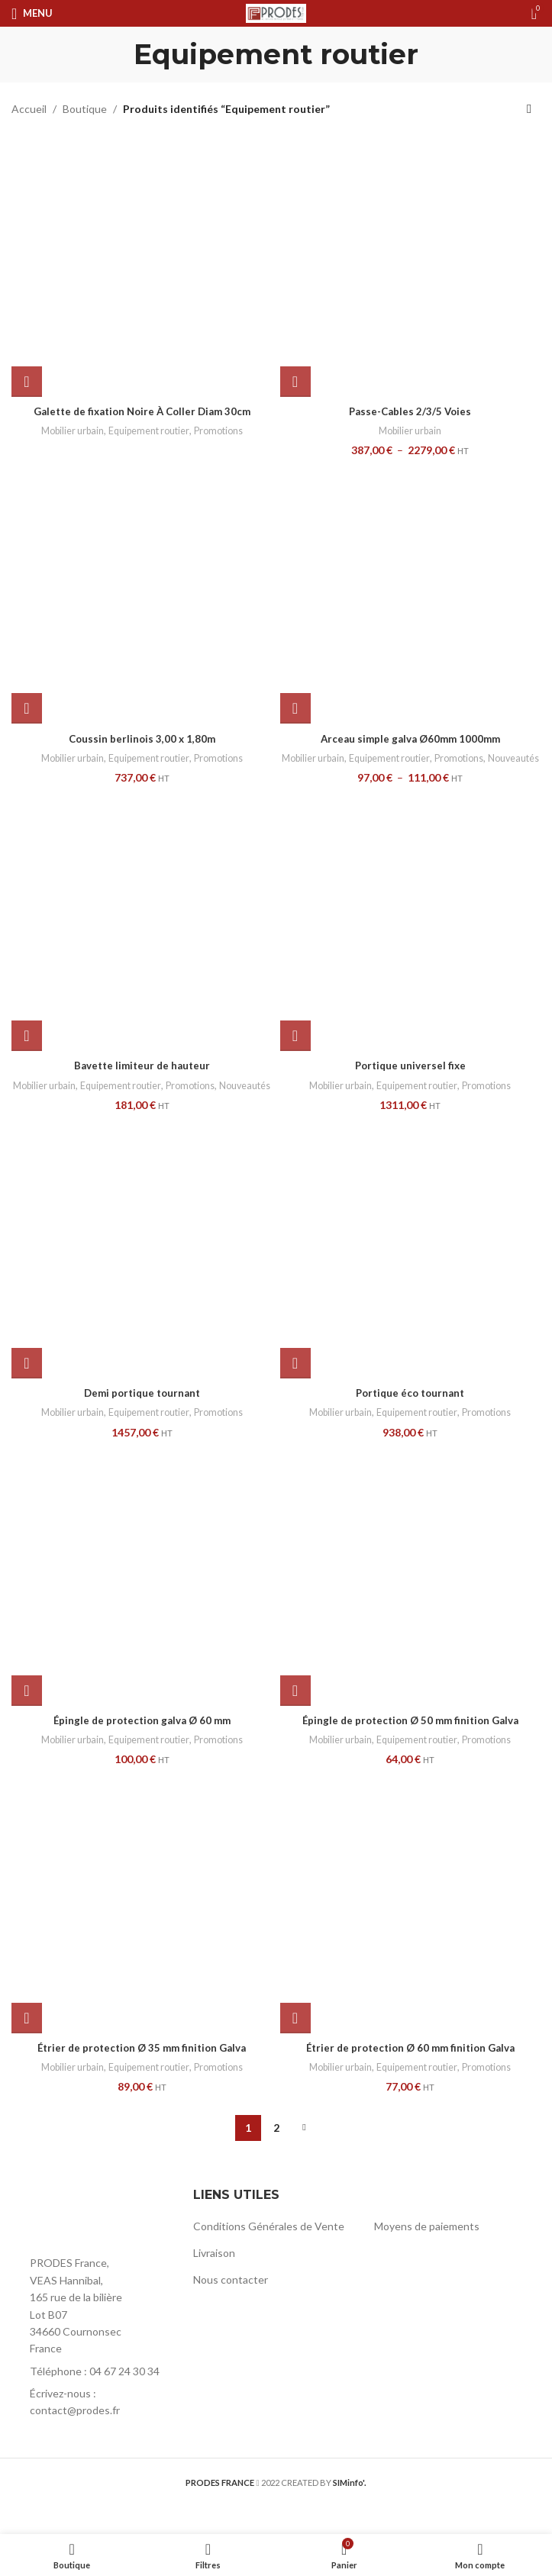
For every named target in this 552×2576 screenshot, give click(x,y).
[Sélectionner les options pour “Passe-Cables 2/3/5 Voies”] (295, 381)
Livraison (214, 2281)
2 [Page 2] (276, 2155)
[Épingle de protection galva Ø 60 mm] (142, 1604)
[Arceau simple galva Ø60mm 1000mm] (410, 593)
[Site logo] (276, 11)
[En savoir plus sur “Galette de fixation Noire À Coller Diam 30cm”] (26, 381)
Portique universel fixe (410, 1079)
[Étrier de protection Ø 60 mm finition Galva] (410, 1931)
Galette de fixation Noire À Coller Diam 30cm (142, 411)
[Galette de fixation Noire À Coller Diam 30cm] (142, 266)
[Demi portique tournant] (142, 1276)
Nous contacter (230, 2307)
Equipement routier (149, 430)
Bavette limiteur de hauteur (142, 1079)
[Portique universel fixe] (410, 935)
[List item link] (94, 2399)
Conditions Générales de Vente (268, 2255)
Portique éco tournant (410, 1421)
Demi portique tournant (141, 1421)
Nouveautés (410, 772)
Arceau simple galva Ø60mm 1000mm (410, 738)
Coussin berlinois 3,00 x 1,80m (141, 738)
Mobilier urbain (68, 430)
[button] (26, 708)
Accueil (29, 108)
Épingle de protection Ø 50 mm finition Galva (410, 1748)
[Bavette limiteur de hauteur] (142, 935)
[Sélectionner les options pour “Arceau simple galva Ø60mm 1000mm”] (295, 708)
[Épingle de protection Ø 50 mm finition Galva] (410, 1604)
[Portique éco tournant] (410, 1276)
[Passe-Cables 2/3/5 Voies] (410, 266)
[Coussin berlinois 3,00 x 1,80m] (142, 593)
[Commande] (529, 109)
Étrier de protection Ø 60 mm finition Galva (410, 2075)
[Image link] (94, 2243)
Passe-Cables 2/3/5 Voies (410, 411)
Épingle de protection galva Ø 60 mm (141, 1748)
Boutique (85, 108)
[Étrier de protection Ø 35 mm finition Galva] (142, 1931)
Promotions (223, 430)
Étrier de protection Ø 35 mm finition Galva (142, 2075)
